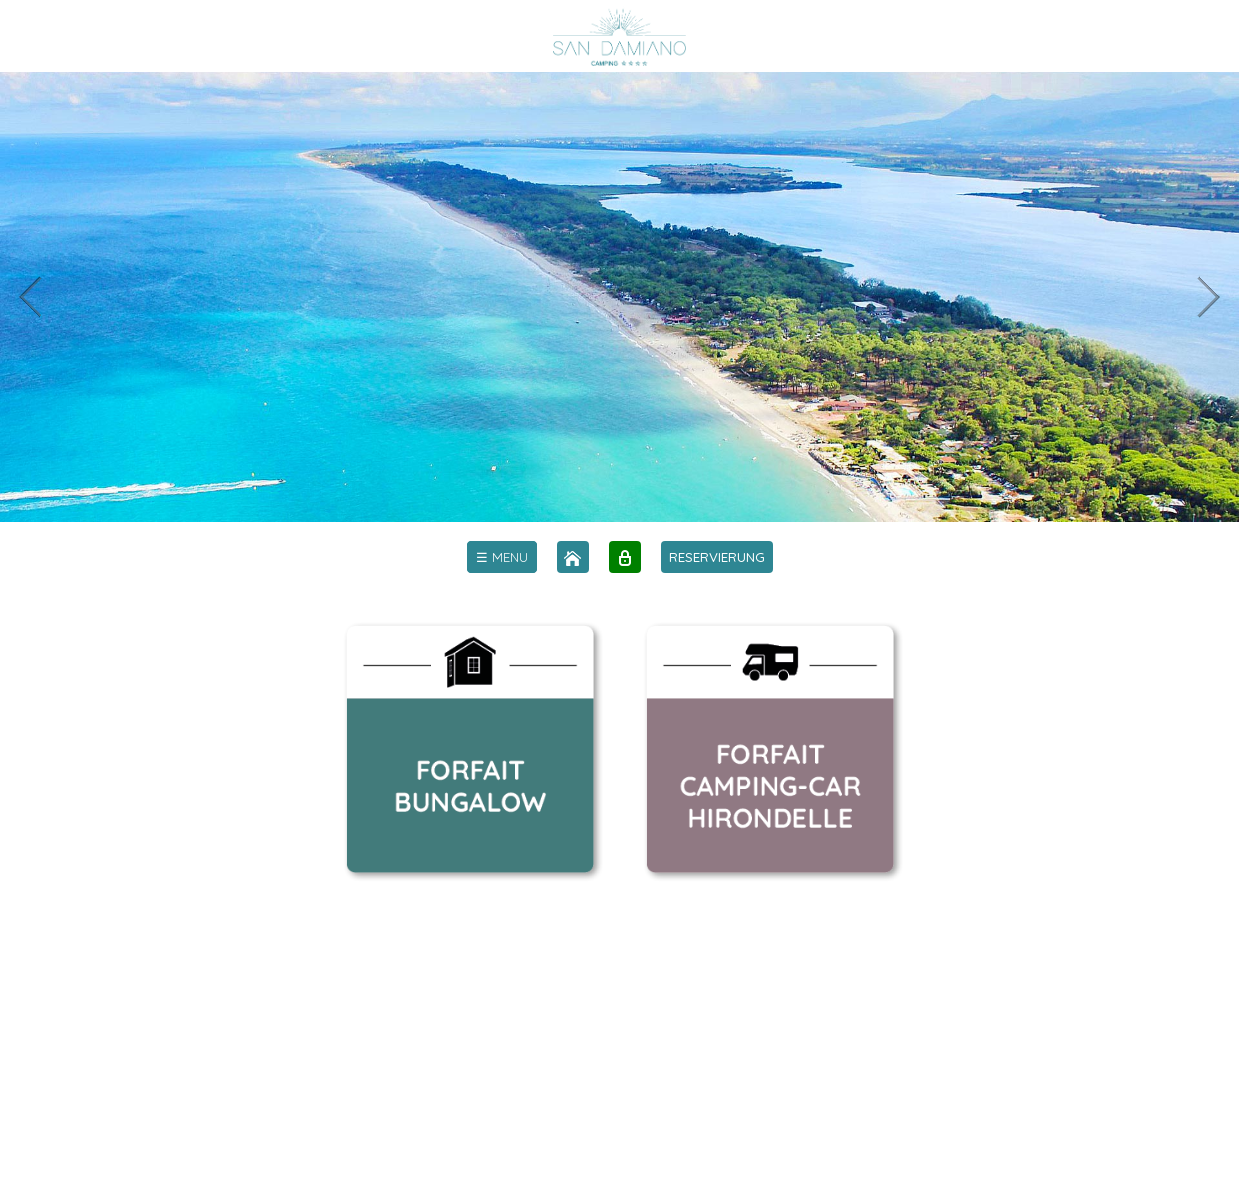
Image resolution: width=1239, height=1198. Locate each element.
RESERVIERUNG (717, 557)
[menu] (502, 557)
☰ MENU (502, 557)
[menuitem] (502, 557)
